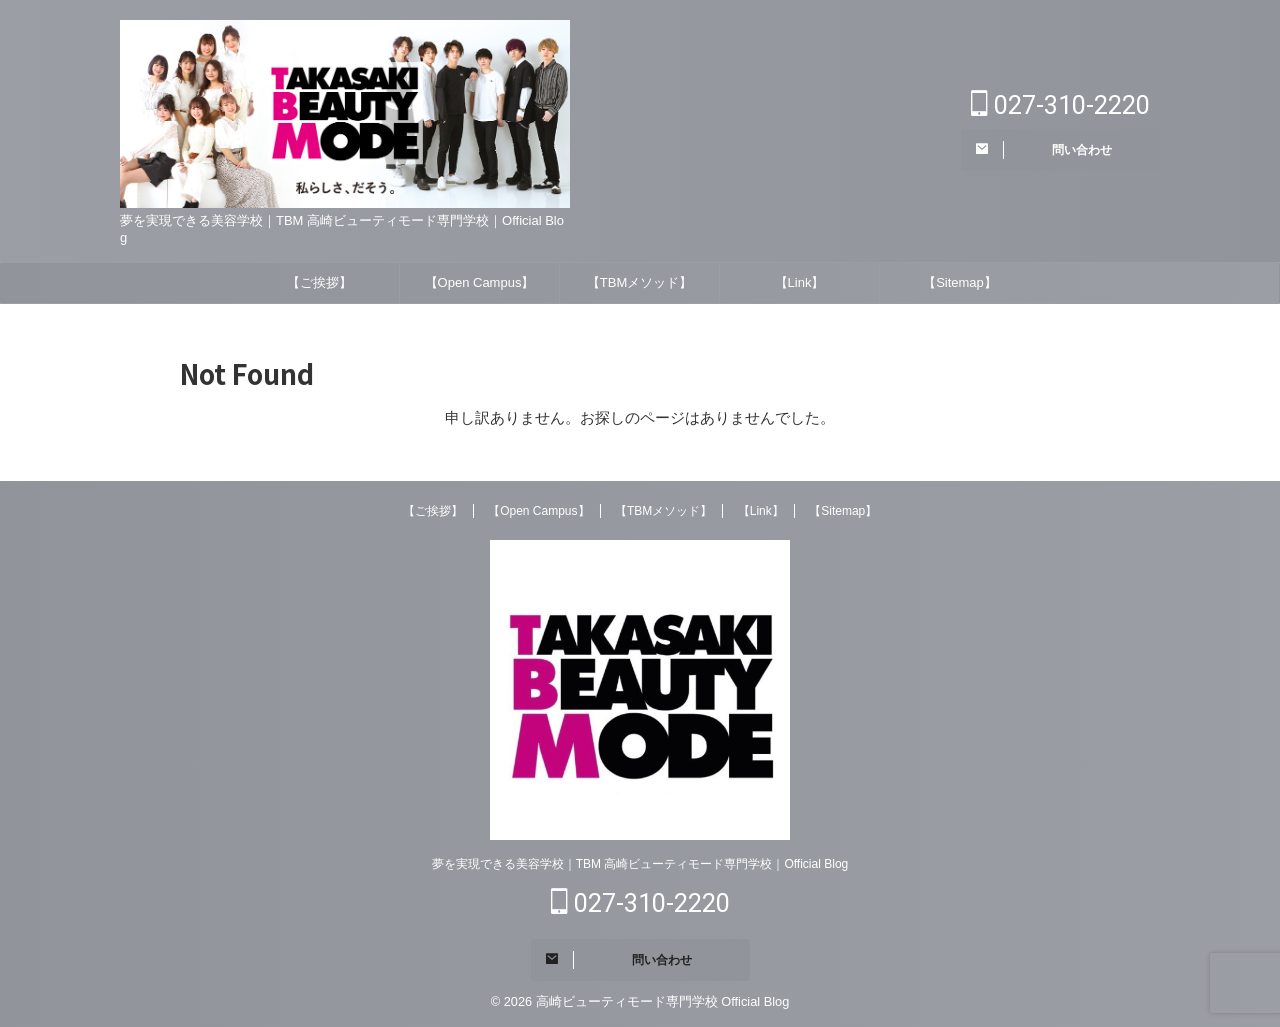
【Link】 (800, 282)
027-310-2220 (1060, 105)
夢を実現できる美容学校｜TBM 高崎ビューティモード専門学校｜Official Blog (640, 864)
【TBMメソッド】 (639, 282)
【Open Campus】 (480, 282)
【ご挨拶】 (319, 282)
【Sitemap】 (960, 282)
